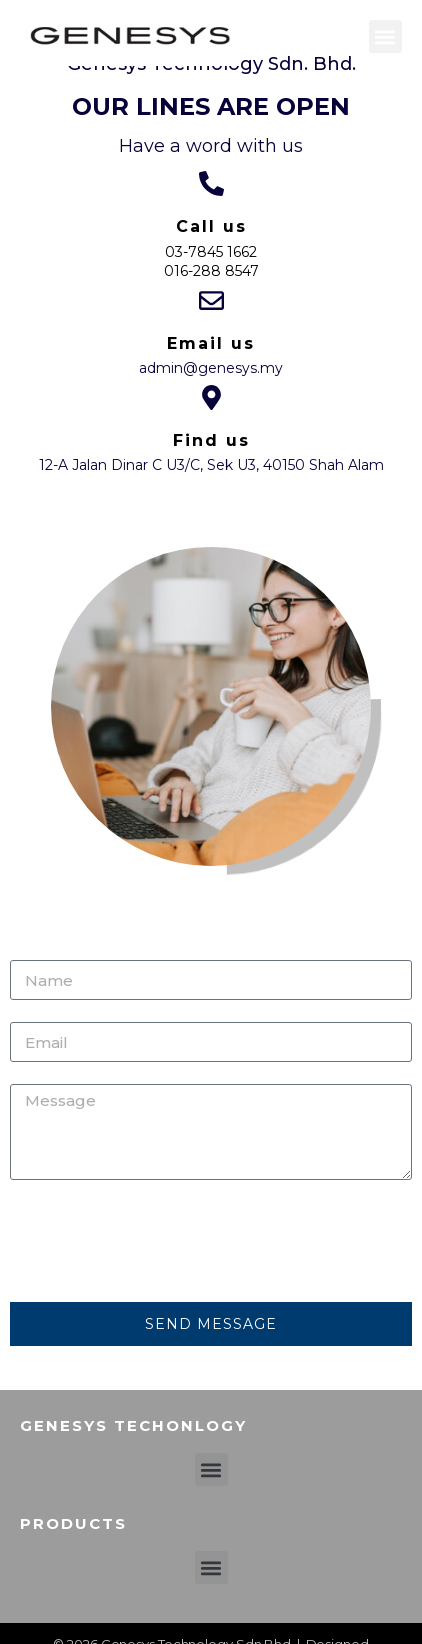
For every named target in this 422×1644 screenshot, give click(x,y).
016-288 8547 (211, 271)
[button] (385, 36)
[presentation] (162, 1241)
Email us (211, 343)
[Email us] (211, 300)
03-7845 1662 (211, 252)
